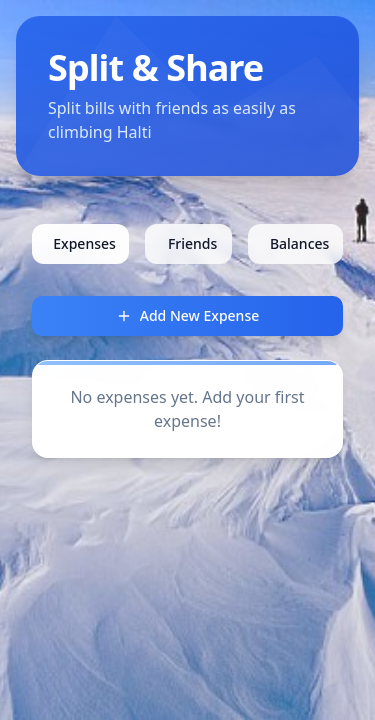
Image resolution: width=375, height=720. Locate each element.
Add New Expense (187, 315)
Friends (192, 243)
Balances (299, 243)
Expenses (84, 243)
